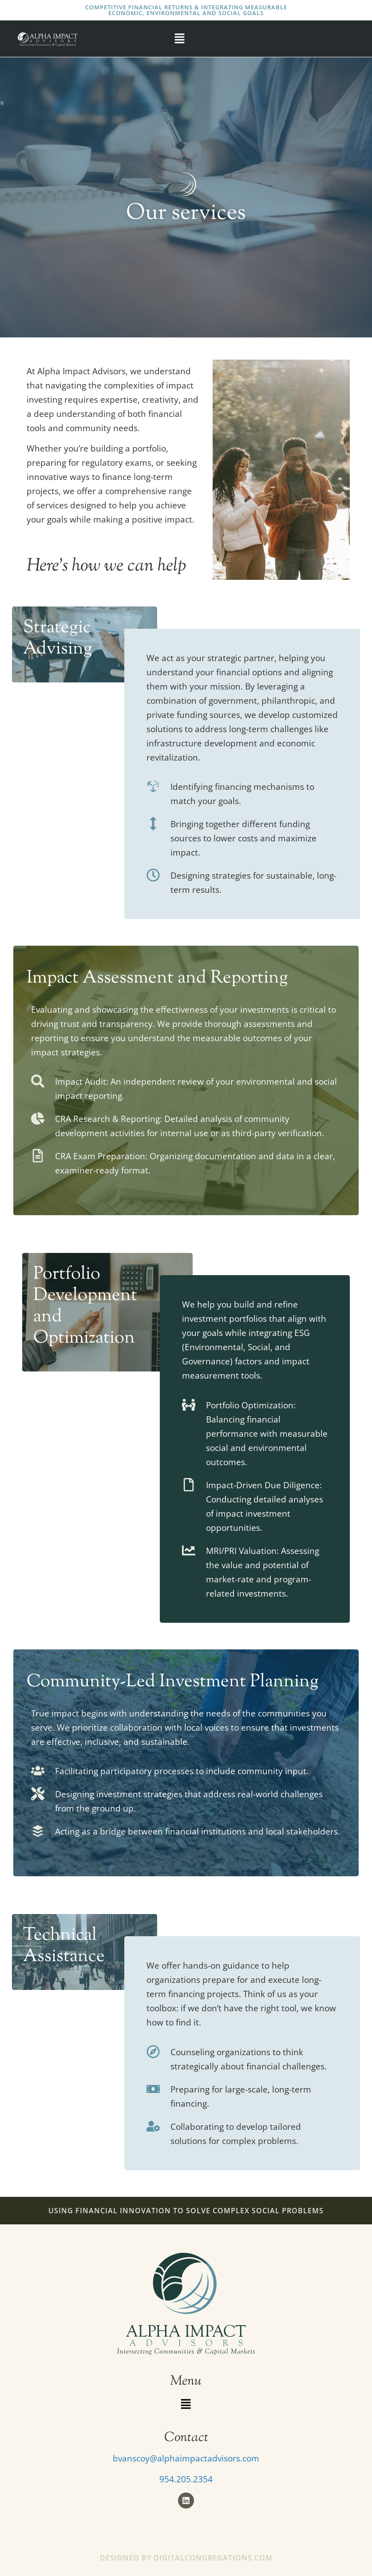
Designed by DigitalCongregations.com (186, 2558)
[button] (179, 38)
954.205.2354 (186, 2479)
